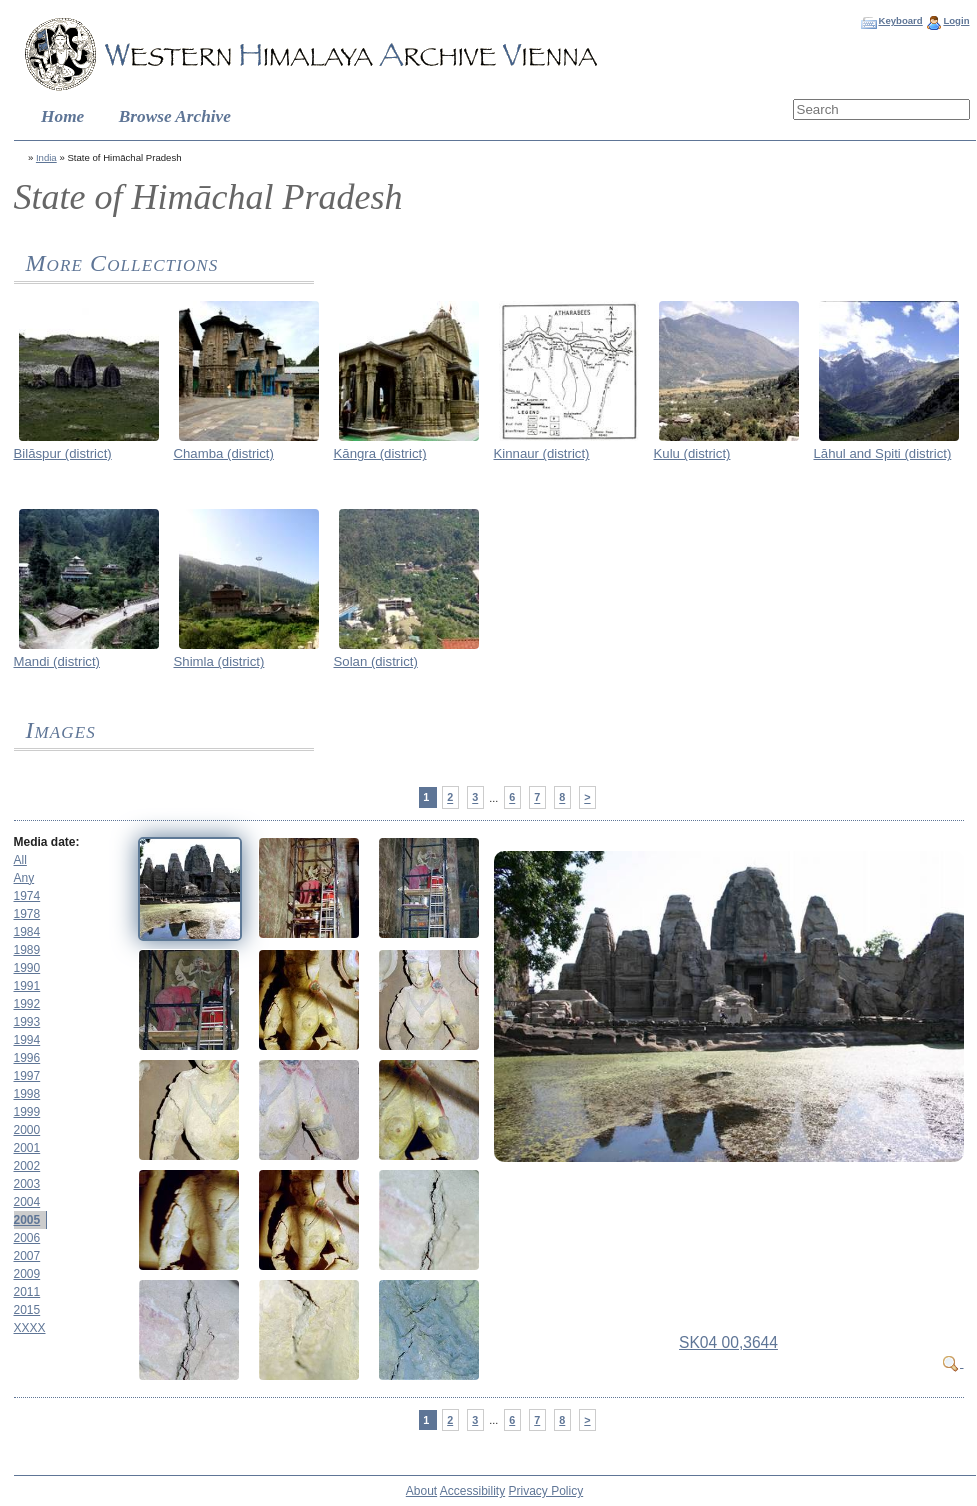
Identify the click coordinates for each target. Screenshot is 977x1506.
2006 (27, 1238)
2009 (27, 1274)
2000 (27, 1130)
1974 (27, 896)
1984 (27, 932)
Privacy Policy (546, 1491)
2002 (27, 1166)
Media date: (47, 842)
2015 (27, 1310)
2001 (27, 1148)
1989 (27, 950)
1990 (27, 968)
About (421, 1491)
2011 (27, 1292)
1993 (27, 1022)
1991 (27, 986)
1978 (27, 914)
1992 (27, 1004)
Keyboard (900, 20)
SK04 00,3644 (728, 1342)
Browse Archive (175, 116)
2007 (27, 1256)
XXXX (30, 1328)
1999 (27, 1112)
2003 (27, 1184)
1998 (27, 1094)
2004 (27, 1202)
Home (62, 116)
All (20, 860)
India (46, 157)
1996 (27, 1058)
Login (956, 20)
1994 (27, 1040)
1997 (27, 1076)
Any (24, 878)
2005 (27, 1220)
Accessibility (472, 1491)
